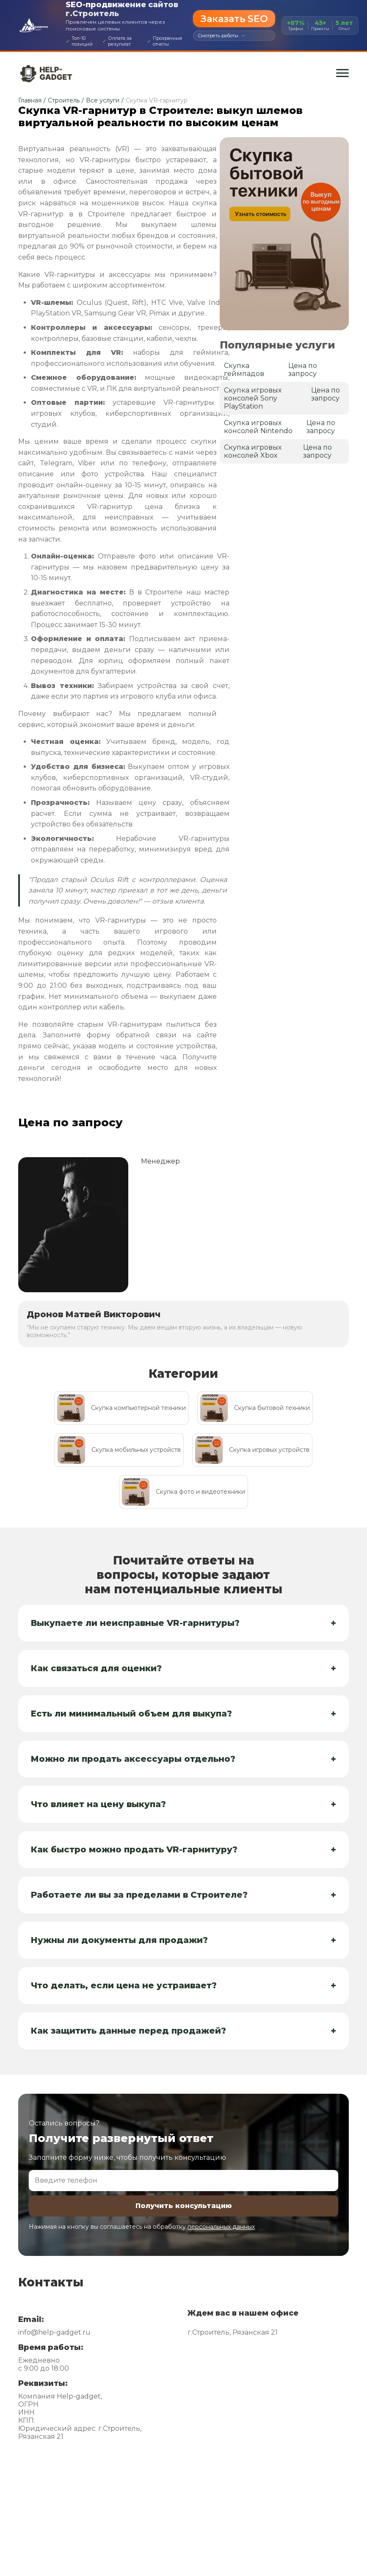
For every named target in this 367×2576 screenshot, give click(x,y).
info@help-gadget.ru (54, 2332)
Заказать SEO (234, 19)
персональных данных (221, 2227)
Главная (29, 100)
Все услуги (102, 100)
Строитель (64, 100)
